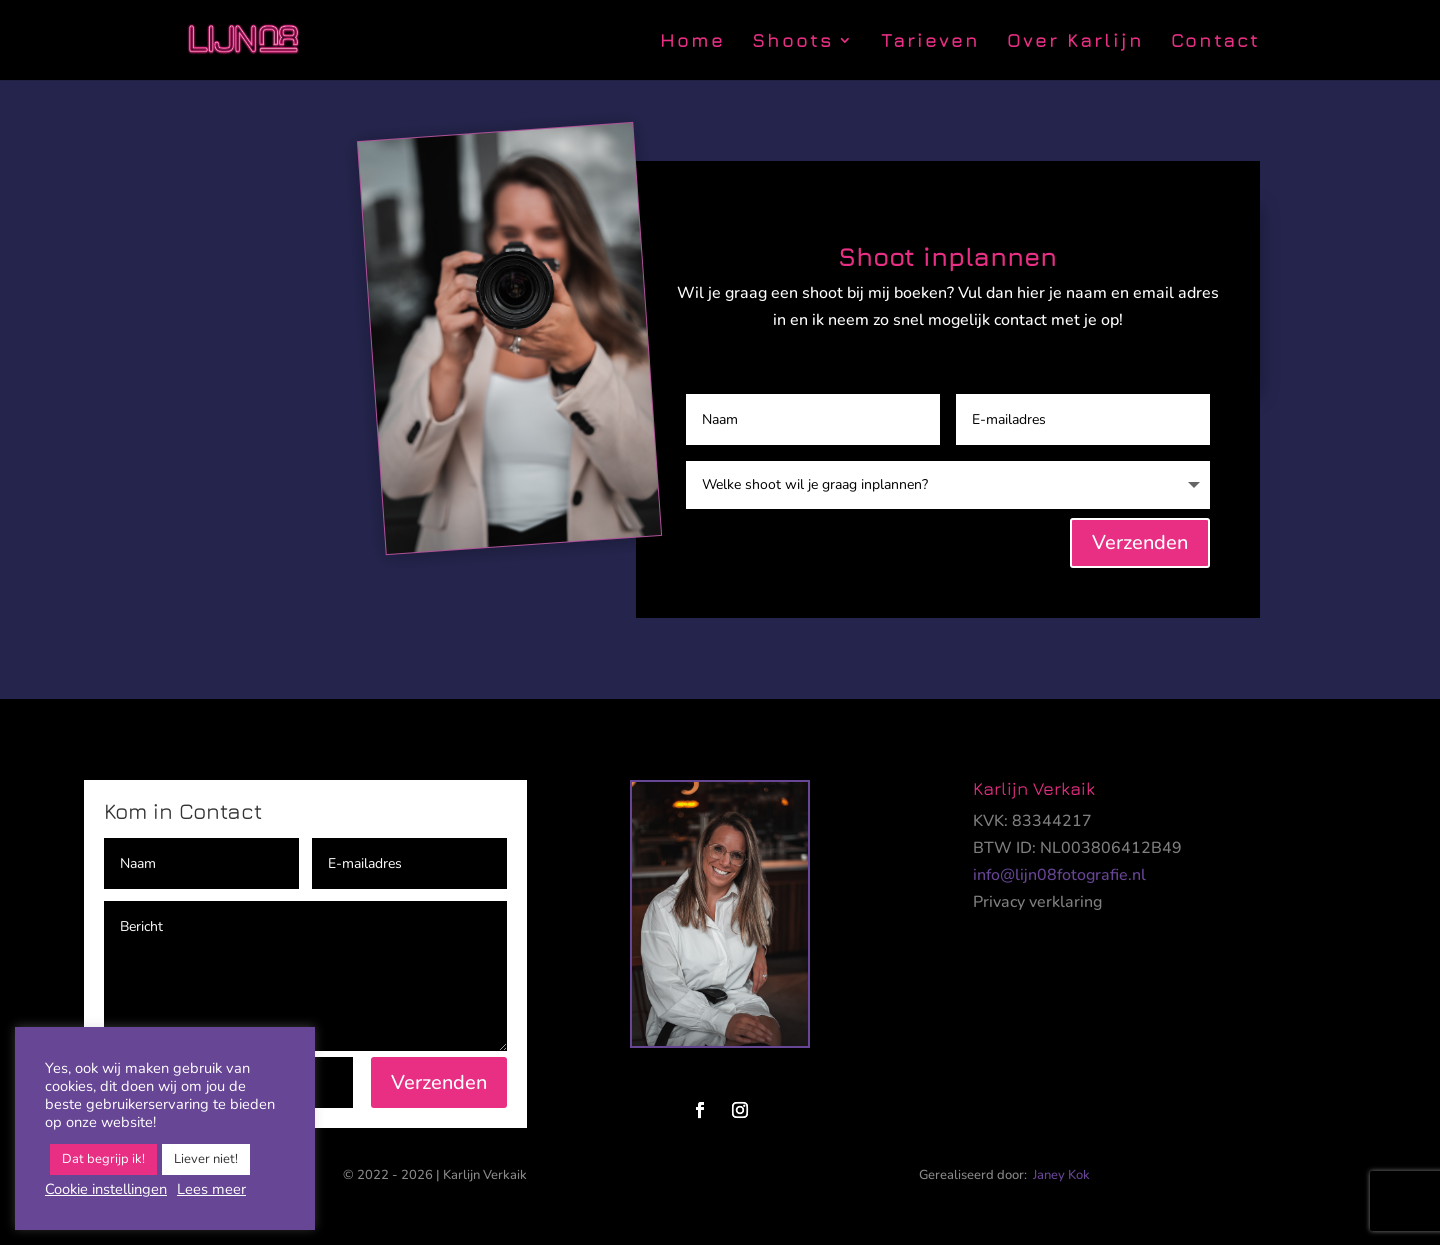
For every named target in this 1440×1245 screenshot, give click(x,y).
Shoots (793, 42)
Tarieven (930, 42)
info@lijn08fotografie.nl (1059, 875)
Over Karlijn (1075, 42)
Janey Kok (1061, 1175)
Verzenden (1140, 542)
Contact (1215, 42)
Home (692, 42)
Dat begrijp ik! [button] (103, 1159)
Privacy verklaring (1037, 902)
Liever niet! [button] (206, 1159)
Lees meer (211, 1189)
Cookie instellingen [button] (106, 1189)
